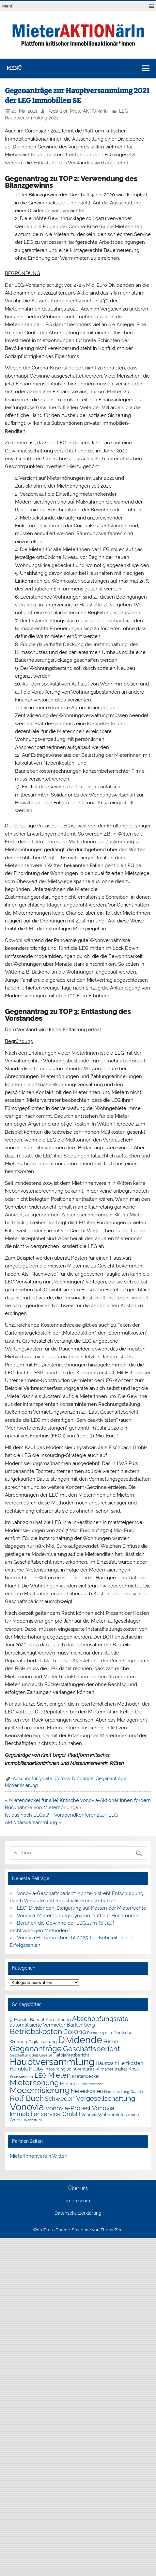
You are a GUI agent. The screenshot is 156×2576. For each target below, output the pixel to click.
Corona (62, 1778)
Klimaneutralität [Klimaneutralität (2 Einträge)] (111, 2069)
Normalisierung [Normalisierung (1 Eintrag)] (116, 2092)
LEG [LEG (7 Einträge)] (41, 2075)
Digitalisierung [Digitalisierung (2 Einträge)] (42, 2041)
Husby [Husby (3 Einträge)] (36, 2069)
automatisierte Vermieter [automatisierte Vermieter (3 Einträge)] (37, 2025)
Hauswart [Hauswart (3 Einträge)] (106, 2063)
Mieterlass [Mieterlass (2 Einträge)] (70, 2083)
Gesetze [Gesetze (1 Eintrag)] (45, 2055)
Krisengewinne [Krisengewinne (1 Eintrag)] (21, 2076)
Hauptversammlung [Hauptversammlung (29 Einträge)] (52, 2062)
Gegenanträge (111, 1778)
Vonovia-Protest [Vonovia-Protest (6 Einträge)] (68, 2108)
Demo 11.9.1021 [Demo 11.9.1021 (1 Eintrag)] (99, 2033)
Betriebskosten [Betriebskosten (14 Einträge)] (36, 2031)
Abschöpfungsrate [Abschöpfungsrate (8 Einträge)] (100, 2019)
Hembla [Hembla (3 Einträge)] (19, 2069)
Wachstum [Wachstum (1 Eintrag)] (33, 2120)
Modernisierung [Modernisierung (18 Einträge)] (40, 2090)
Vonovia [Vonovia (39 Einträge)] (27, 2106)
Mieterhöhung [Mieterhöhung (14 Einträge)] (34, 2082)
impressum (78, 2201)
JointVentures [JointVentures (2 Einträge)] (80, 2069)
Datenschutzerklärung (78, 2213)
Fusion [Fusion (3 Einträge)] (110, 2041)
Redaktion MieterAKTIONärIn (77, 111)
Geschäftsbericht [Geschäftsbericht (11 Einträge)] (91, 2048)
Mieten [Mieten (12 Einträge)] (59, 2075)
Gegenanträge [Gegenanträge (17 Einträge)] (36, 2048)
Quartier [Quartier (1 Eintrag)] (137, 2092)
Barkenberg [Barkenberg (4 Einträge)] (81, 2025)
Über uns (78, 2188)
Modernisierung (21, 1785)
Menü (7, 6)
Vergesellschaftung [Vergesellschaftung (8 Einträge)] (105, 2098)
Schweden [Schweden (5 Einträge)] (60, 2099)
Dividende (82, 1778)
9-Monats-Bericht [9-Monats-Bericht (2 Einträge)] (27, 2019)
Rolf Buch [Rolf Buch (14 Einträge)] (27, 2098)
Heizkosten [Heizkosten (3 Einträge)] (130, 2063)
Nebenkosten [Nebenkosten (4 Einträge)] (87, 2091)
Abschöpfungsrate (32, 1778)
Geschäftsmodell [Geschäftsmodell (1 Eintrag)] (24, 2055)
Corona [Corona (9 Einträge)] (74, 2032)
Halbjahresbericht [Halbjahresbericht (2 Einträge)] (71, 2055)
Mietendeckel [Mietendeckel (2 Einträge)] (86, 2076)
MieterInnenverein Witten (39, 2156)
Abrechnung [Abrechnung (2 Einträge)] (58, 2019)
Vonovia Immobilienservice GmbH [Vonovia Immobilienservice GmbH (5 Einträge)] (62, 2111)
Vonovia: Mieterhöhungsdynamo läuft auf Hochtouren (78, 1915)
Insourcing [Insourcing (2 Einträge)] (55, 2069)
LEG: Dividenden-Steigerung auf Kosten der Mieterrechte (81, 1908)
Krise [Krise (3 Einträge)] (133, 2069)
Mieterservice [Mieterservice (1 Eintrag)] (92, 2084)
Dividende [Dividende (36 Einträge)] (80, 2039)
